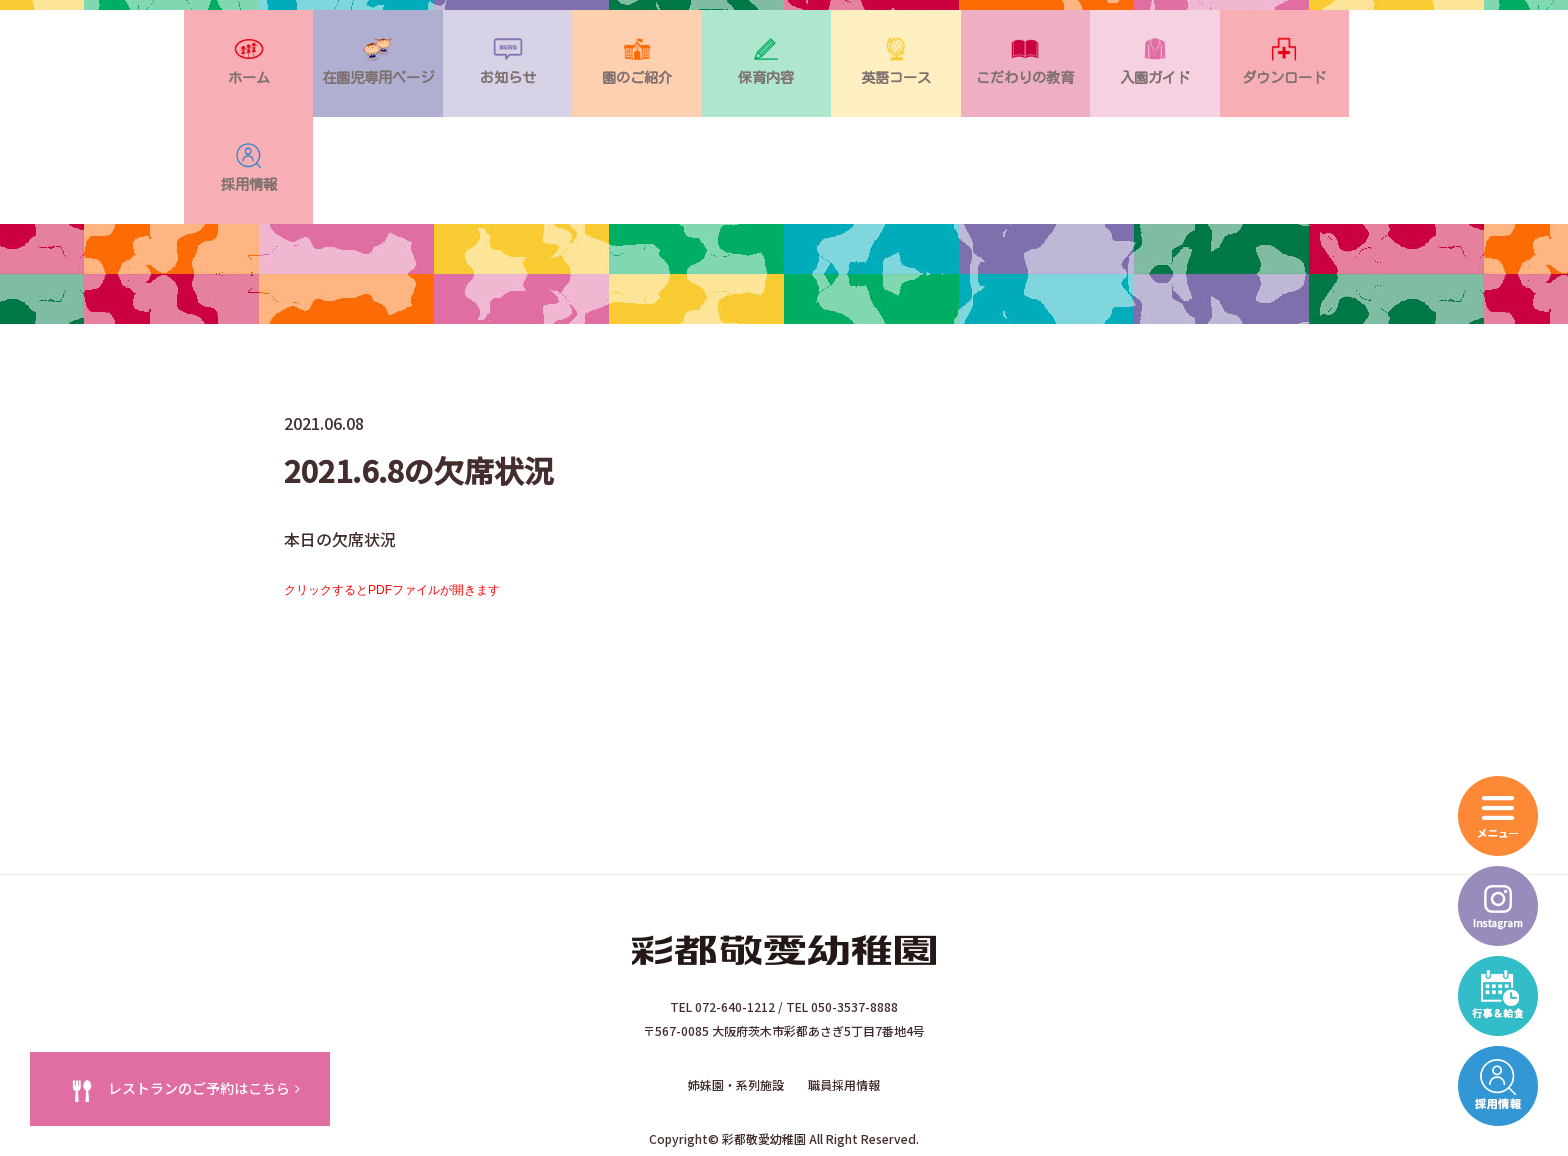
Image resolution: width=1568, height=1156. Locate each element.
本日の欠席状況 (340, 454)
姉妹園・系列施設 (736, 999)
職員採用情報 (844, 999)
